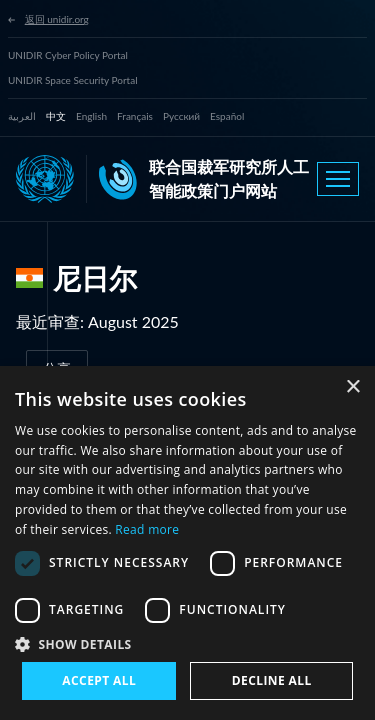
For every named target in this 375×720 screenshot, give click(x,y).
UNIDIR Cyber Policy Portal (68, 55)
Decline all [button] (272, 680)
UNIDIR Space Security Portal (73, 80)
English (91, 116)
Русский (181, 116)
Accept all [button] (99, 680)
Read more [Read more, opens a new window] (147, 529)
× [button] (352, 387)
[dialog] (187, 543)
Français (135, 116)
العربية (22, 116)
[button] (187, 644)
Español (227, 116)
